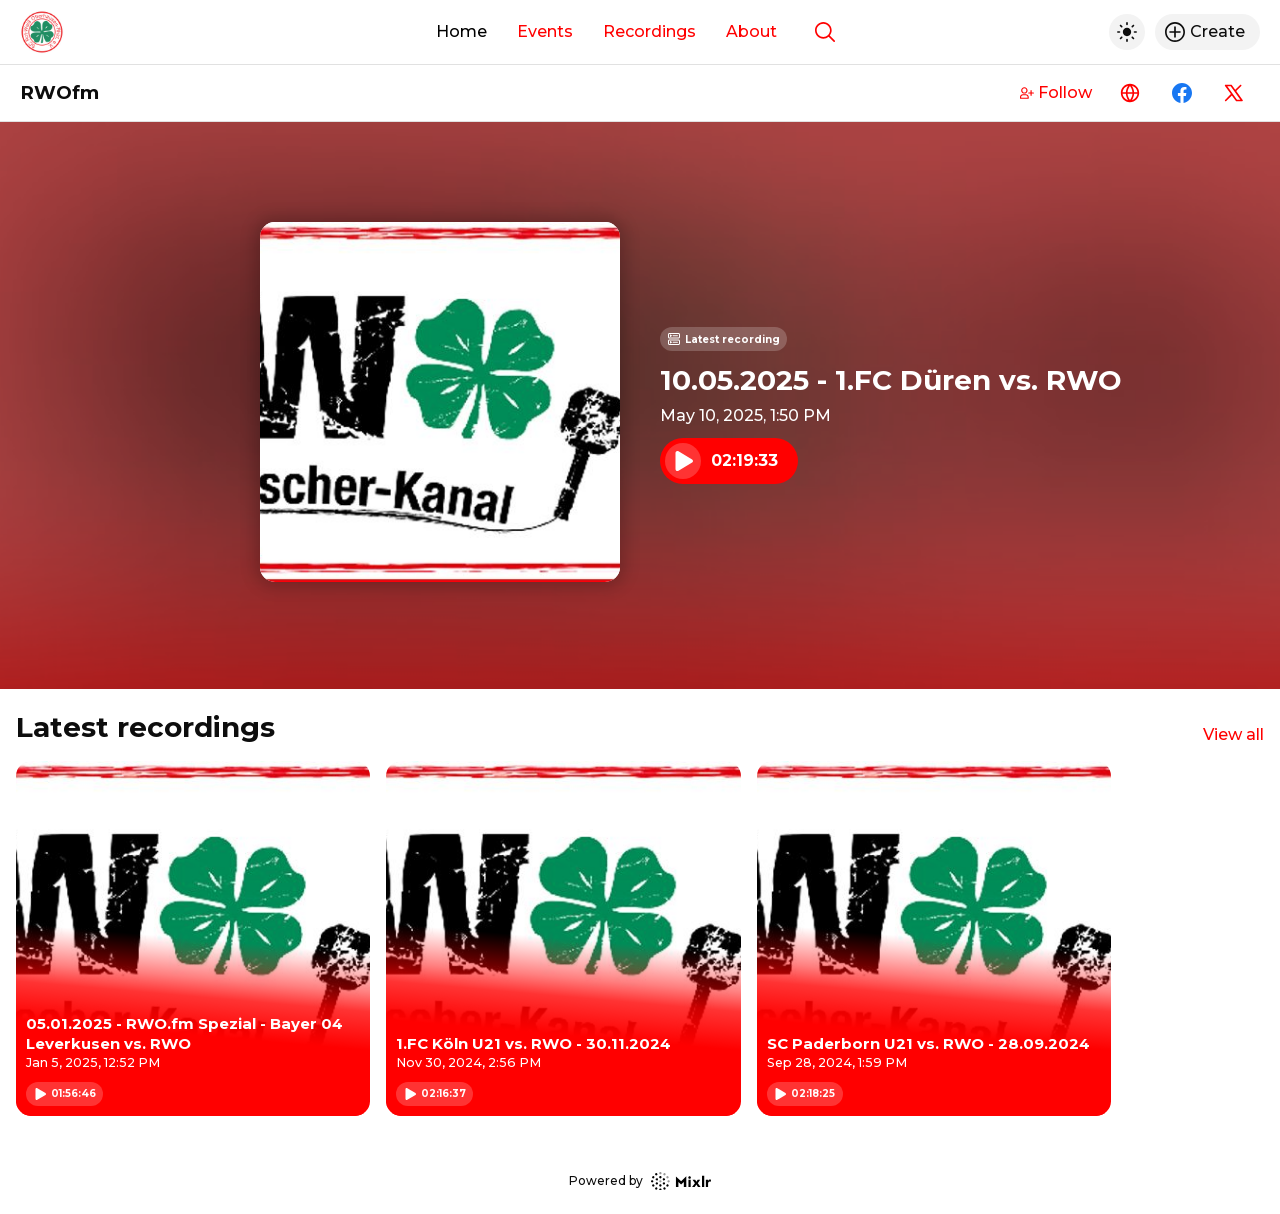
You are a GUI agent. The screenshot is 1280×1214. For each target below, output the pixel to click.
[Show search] (825, 32)
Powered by (640, 1181)
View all (1233, 734)
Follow (1056, 92)
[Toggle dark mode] (1127, 32)
